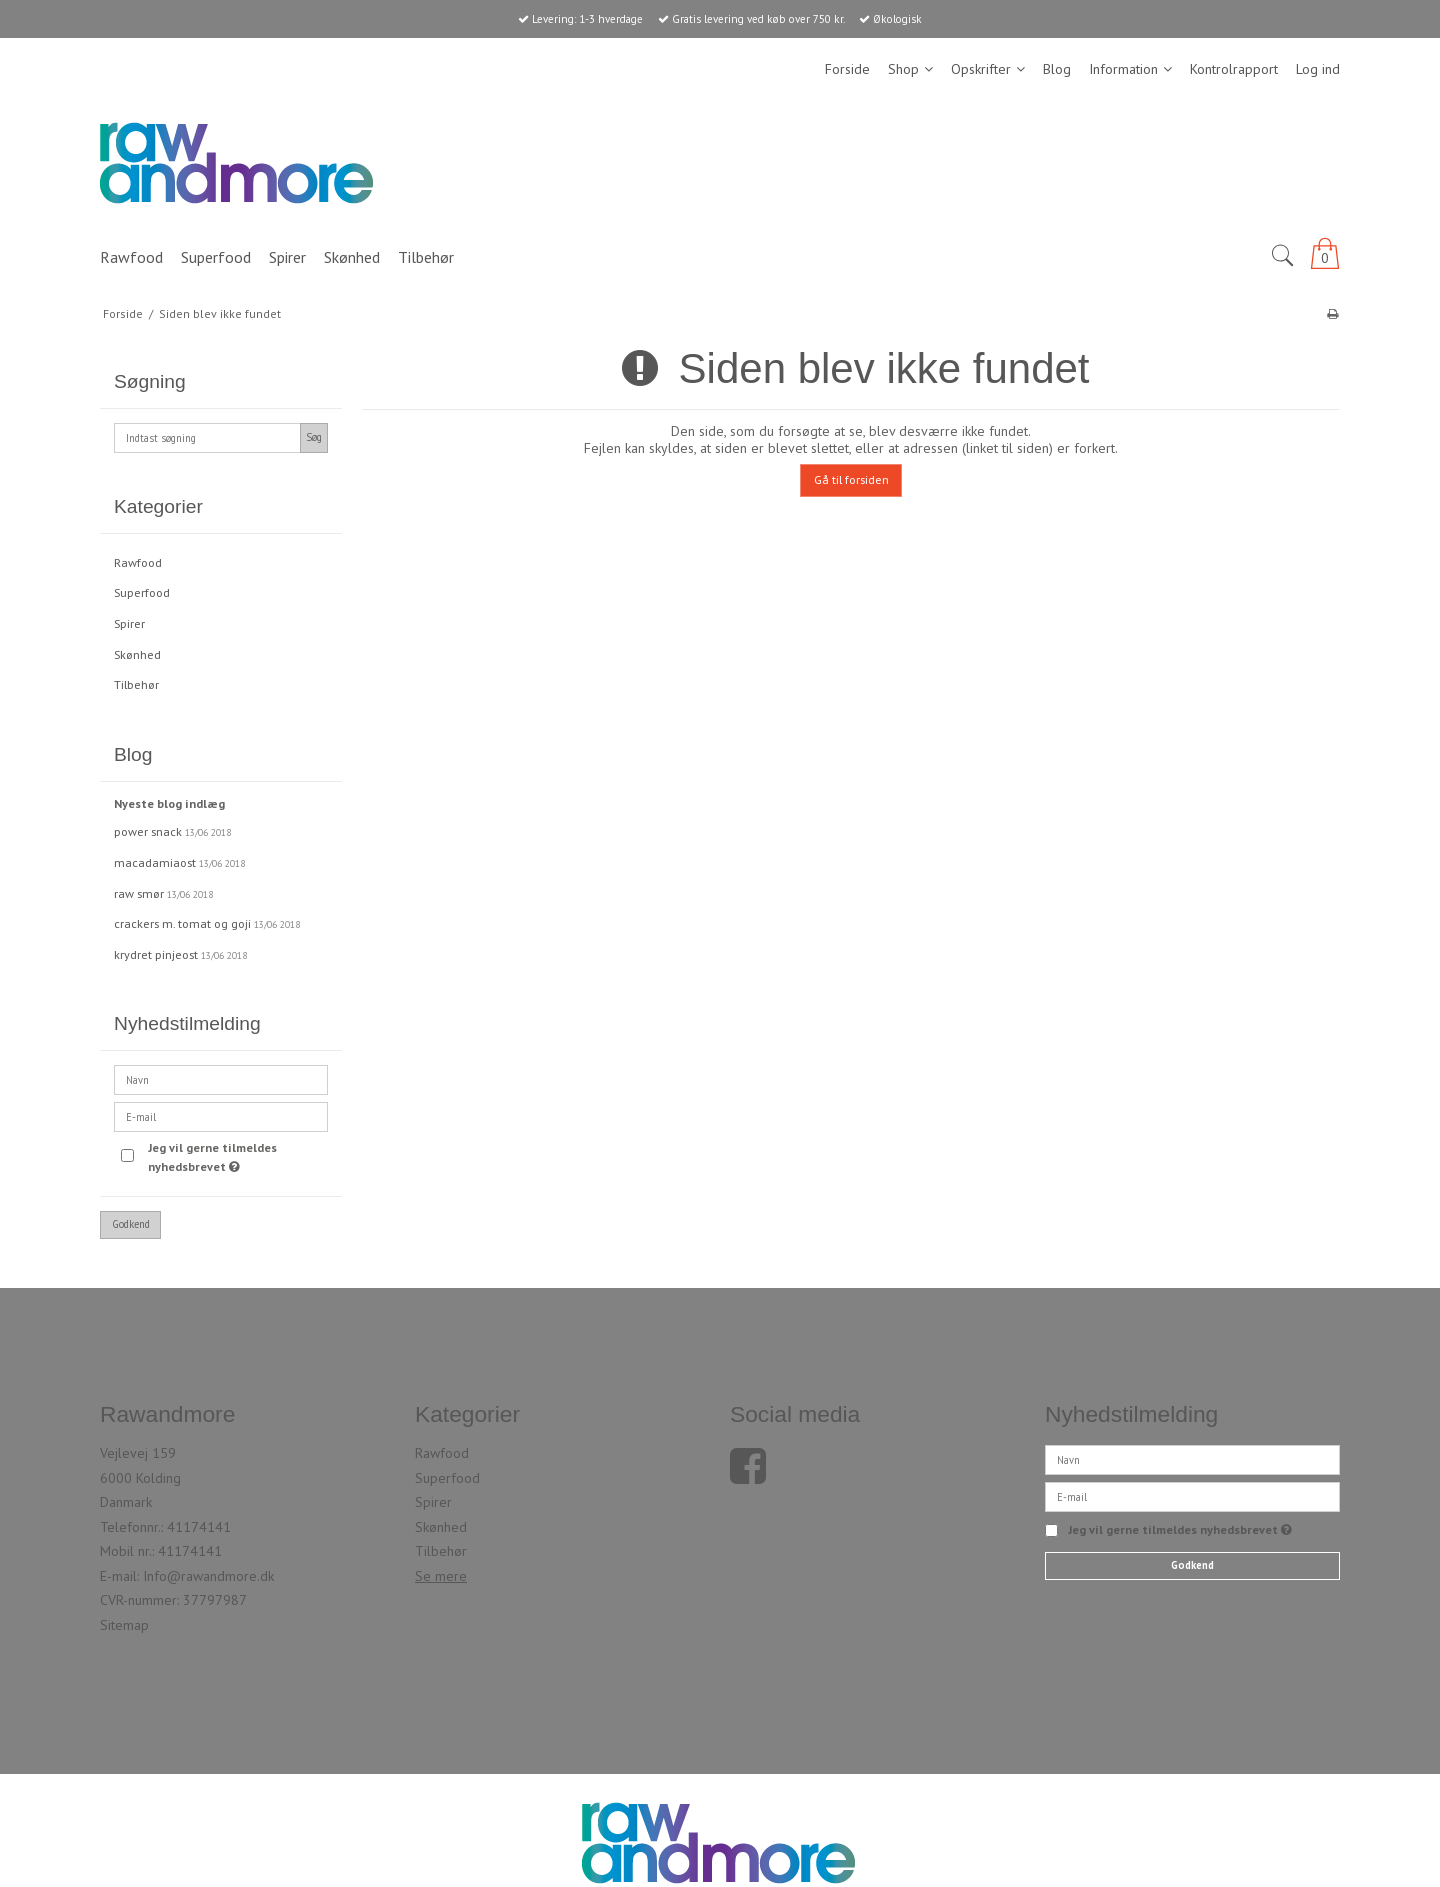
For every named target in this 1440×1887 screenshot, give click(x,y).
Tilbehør (136, 684)
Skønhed (137, 654)
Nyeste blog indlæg (169, 803)
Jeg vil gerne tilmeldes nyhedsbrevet (236, 1156)
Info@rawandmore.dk (208, 1576)
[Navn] (1192, 1459)
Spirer (129, 623)
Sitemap (124, 1625)
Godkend (131, 1224)
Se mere (441, 1576)
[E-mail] (1192, 1496)
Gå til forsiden (851, 479)
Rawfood (138, 562)
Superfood (142, 592)
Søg (314, 437)
